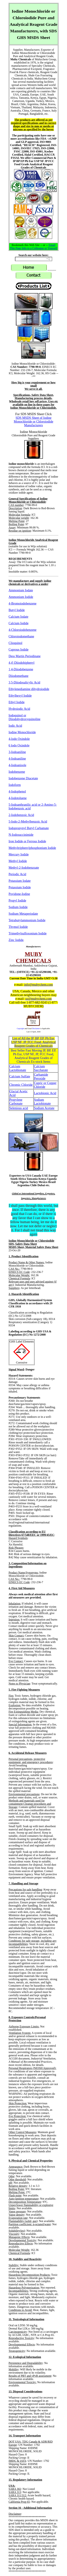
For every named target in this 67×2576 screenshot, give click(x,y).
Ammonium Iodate (21, 590)
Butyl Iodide (17, 610)
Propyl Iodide (17, 900)
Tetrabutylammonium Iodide (27, 920)
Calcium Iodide (18, 623)
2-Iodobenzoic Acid (21, 815)
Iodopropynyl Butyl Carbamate (29, 828)
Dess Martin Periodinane (25, 656)
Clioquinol (15, 643)
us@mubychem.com (38, 998)
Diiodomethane (18, 676)
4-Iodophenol (17, 791)
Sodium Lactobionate (42, 1101)
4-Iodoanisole (17, 765)
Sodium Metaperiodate (23, 913)
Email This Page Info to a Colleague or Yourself (33, 246)
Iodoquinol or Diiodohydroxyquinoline (24, 717)
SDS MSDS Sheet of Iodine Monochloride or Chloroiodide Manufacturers (33, 421)
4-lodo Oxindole (19, 739)
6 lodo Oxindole (19, 745)
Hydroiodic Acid (19, 709)
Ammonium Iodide (21, 597)
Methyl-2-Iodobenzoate (24, 867)
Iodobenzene (17, 772)
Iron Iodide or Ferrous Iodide (27, 841)
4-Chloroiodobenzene (22, 630)
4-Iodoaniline (17, 758)
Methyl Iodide (18, 861)
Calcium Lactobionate (17, 1068)
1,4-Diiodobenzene (21, 669)
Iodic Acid (15, 725)
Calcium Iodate (18, 616)
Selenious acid (18, 1108)
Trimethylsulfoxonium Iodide (28, 933)
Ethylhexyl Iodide (20, 695)
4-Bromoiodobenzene (22, 603)
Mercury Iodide (19, 854)
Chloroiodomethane (21, 636)
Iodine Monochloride (22, 732)
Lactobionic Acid (45, 1093)
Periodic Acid (17, 874)
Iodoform (15, 785)
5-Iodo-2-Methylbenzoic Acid (28, 821)
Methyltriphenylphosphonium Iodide (32, 848)
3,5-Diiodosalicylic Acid (24, 682)
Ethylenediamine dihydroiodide (29, 689)
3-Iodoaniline (17, 752)
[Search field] (33, 259)
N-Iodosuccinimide (21, 834)
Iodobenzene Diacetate (23, 778)
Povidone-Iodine (19, 894)
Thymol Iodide (18, 927)
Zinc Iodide (16, 940)
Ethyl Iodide (16, 702)
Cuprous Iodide (19, 649)
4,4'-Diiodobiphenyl (21, 662)
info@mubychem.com (38, 984)
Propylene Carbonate (16, 1101)
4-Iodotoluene (18, 798)
